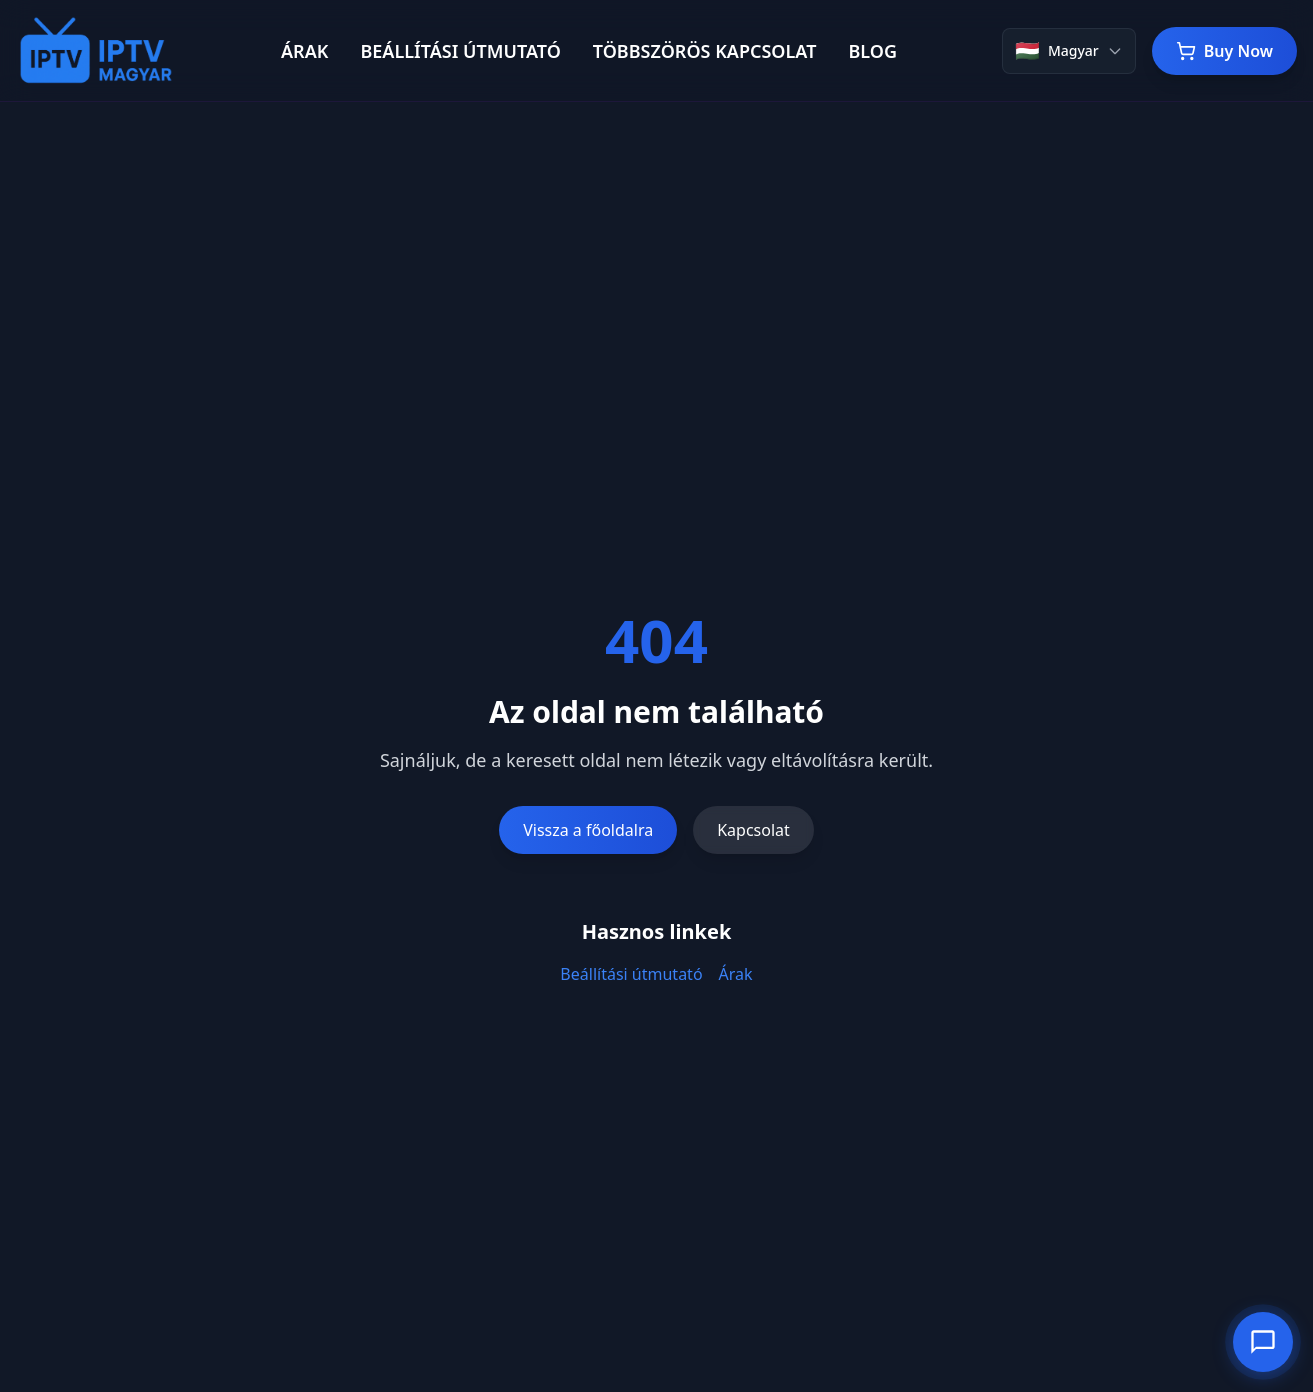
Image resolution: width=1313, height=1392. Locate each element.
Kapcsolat (753, 830)
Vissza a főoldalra (588, 830)
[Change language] (1069, 51)
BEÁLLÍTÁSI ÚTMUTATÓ (460, 51)
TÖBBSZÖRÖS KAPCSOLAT (705, 51)
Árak (736, 974)
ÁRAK (304, 51)
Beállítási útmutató (631, 974)
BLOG (872, 51)
